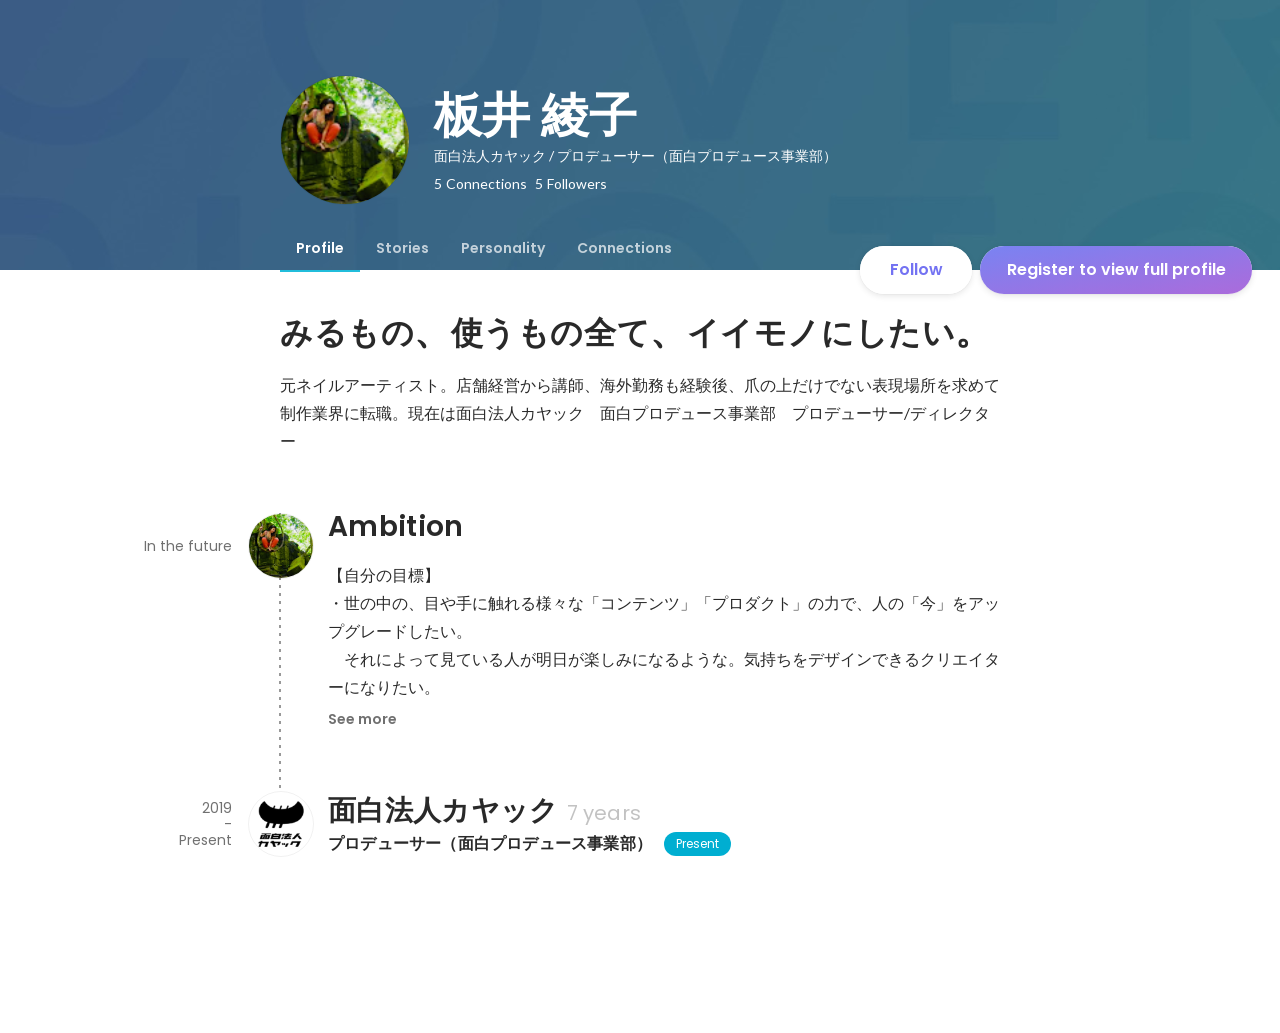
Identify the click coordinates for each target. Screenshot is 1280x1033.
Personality (503, 248)
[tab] (320, 248)
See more (362, 719)
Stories (402, 248)
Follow (916, 269)
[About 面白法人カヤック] (280, 824)
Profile (320, 248)
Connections (624, 248)
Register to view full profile (1116, 269)
